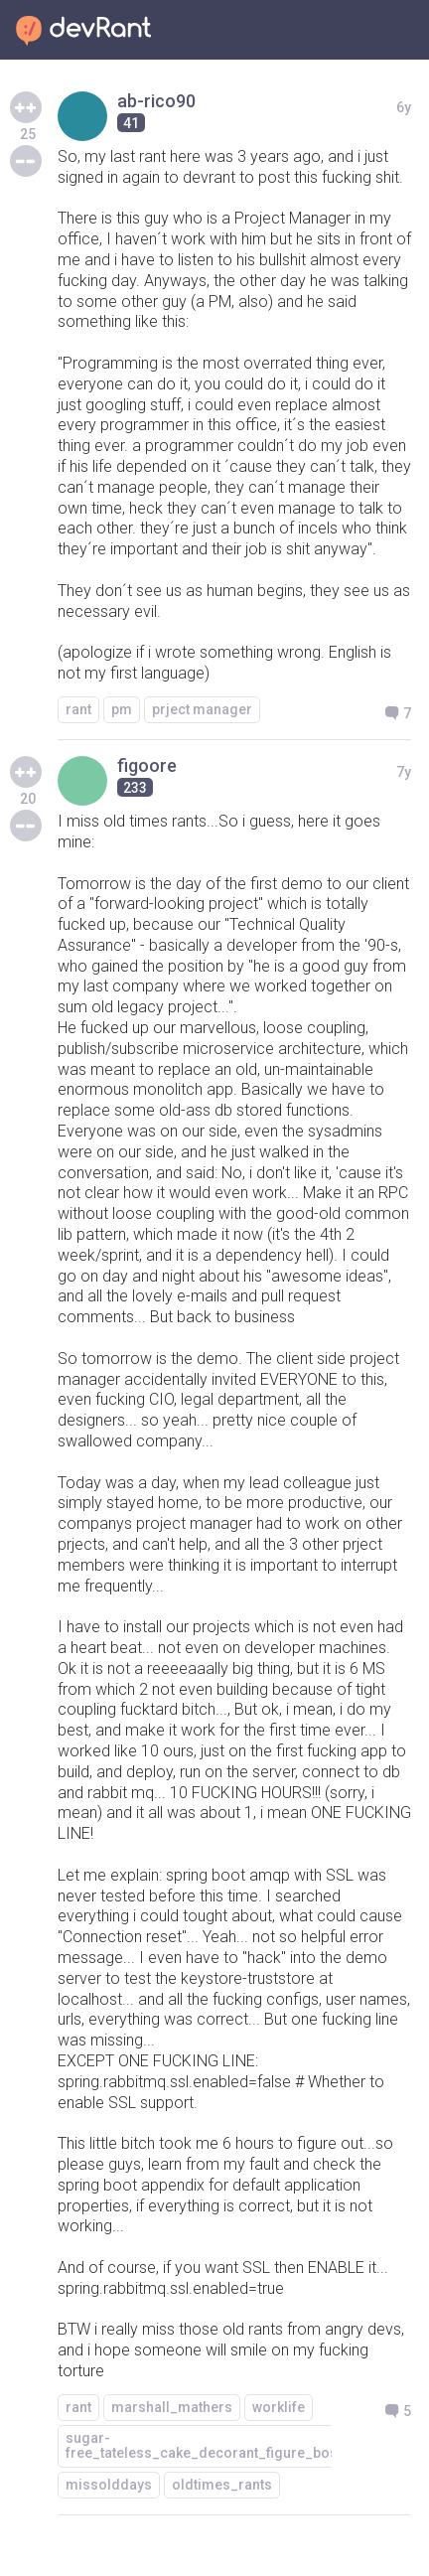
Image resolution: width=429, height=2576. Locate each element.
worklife (278, 2407)
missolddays (109, 2485)
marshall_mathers (171, 2407)
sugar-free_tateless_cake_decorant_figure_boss (206, 2445)
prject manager (202, 709)
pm (121, 709)
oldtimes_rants (222, 2485)
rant (78, 709)
